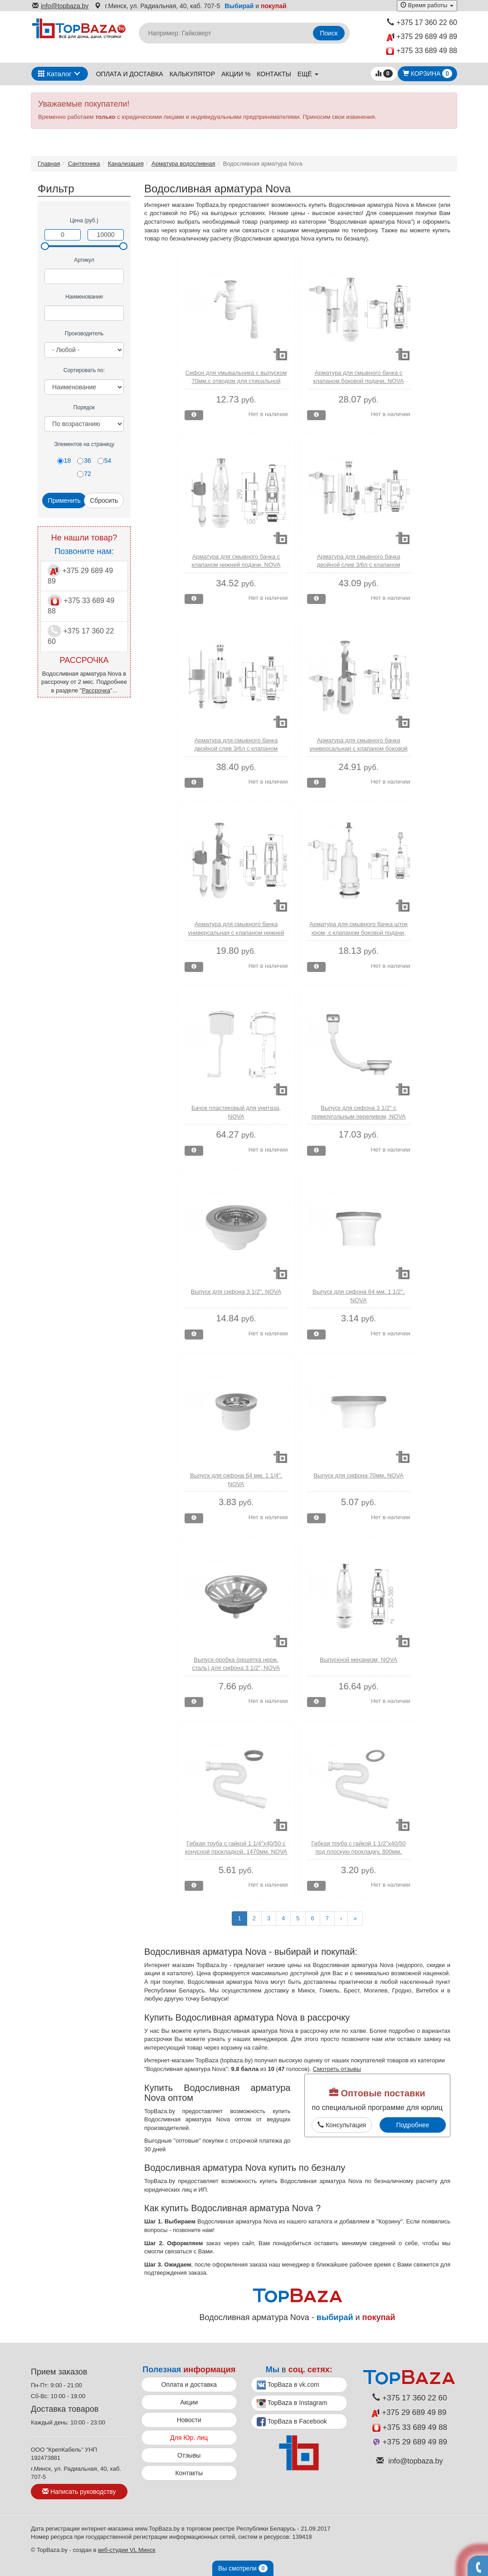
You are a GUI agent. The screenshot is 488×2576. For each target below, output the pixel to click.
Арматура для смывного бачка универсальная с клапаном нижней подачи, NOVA (236, 932)
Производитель (84, 333)
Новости (189, 2420)
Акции (189, 2402)
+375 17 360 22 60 (422, 22)
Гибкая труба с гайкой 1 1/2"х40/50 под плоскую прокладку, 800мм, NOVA (358, 1852)
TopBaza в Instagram (292, 2403)
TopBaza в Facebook (292, 2421)
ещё (308, 74)
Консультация (341, 2125)
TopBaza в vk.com (288, 2385)
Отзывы (188, 2455)
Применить (64, 500)
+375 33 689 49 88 (421, 51)
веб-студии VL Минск (127, 2550)
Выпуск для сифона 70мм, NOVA (358, 1475)
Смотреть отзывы (337, 2069)
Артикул (84, 260)
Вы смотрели (243, 2568)
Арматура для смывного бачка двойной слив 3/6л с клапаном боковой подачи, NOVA (358, 565)
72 (84, 473)
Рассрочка (96, 690)
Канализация (126, 163)
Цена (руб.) (84, 220)
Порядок (84, 407)
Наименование (84, 297)
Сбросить (104, 500)
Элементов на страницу (84, 444)
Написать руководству (79, 2491)
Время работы (427, 5)
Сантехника (84, 163)
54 (105, 460)
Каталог (55, 74)
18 (64, 460)
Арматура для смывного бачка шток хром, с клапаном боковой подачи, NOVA (358, 932)
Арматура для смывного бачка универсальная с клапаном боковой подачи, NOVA (358, 749)
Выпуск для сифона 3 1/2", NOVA (236, 1291)
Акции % (235, 74)
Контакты (274, 74)
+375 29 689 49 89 (421, 37)
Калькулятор (192, 74)
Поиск (329, 33)
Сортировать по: (84, 370)
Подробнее (412, 2125)
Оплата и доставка (129, 74)
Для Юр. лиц (189, 2437)
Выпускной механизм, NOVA (358, 1659)
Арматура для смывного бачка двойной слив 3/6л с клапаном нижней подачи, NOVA (236, 749)
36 (84, 460)
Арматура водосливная (183, 163)
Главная (49, 163)
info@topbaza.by (60, 6)
